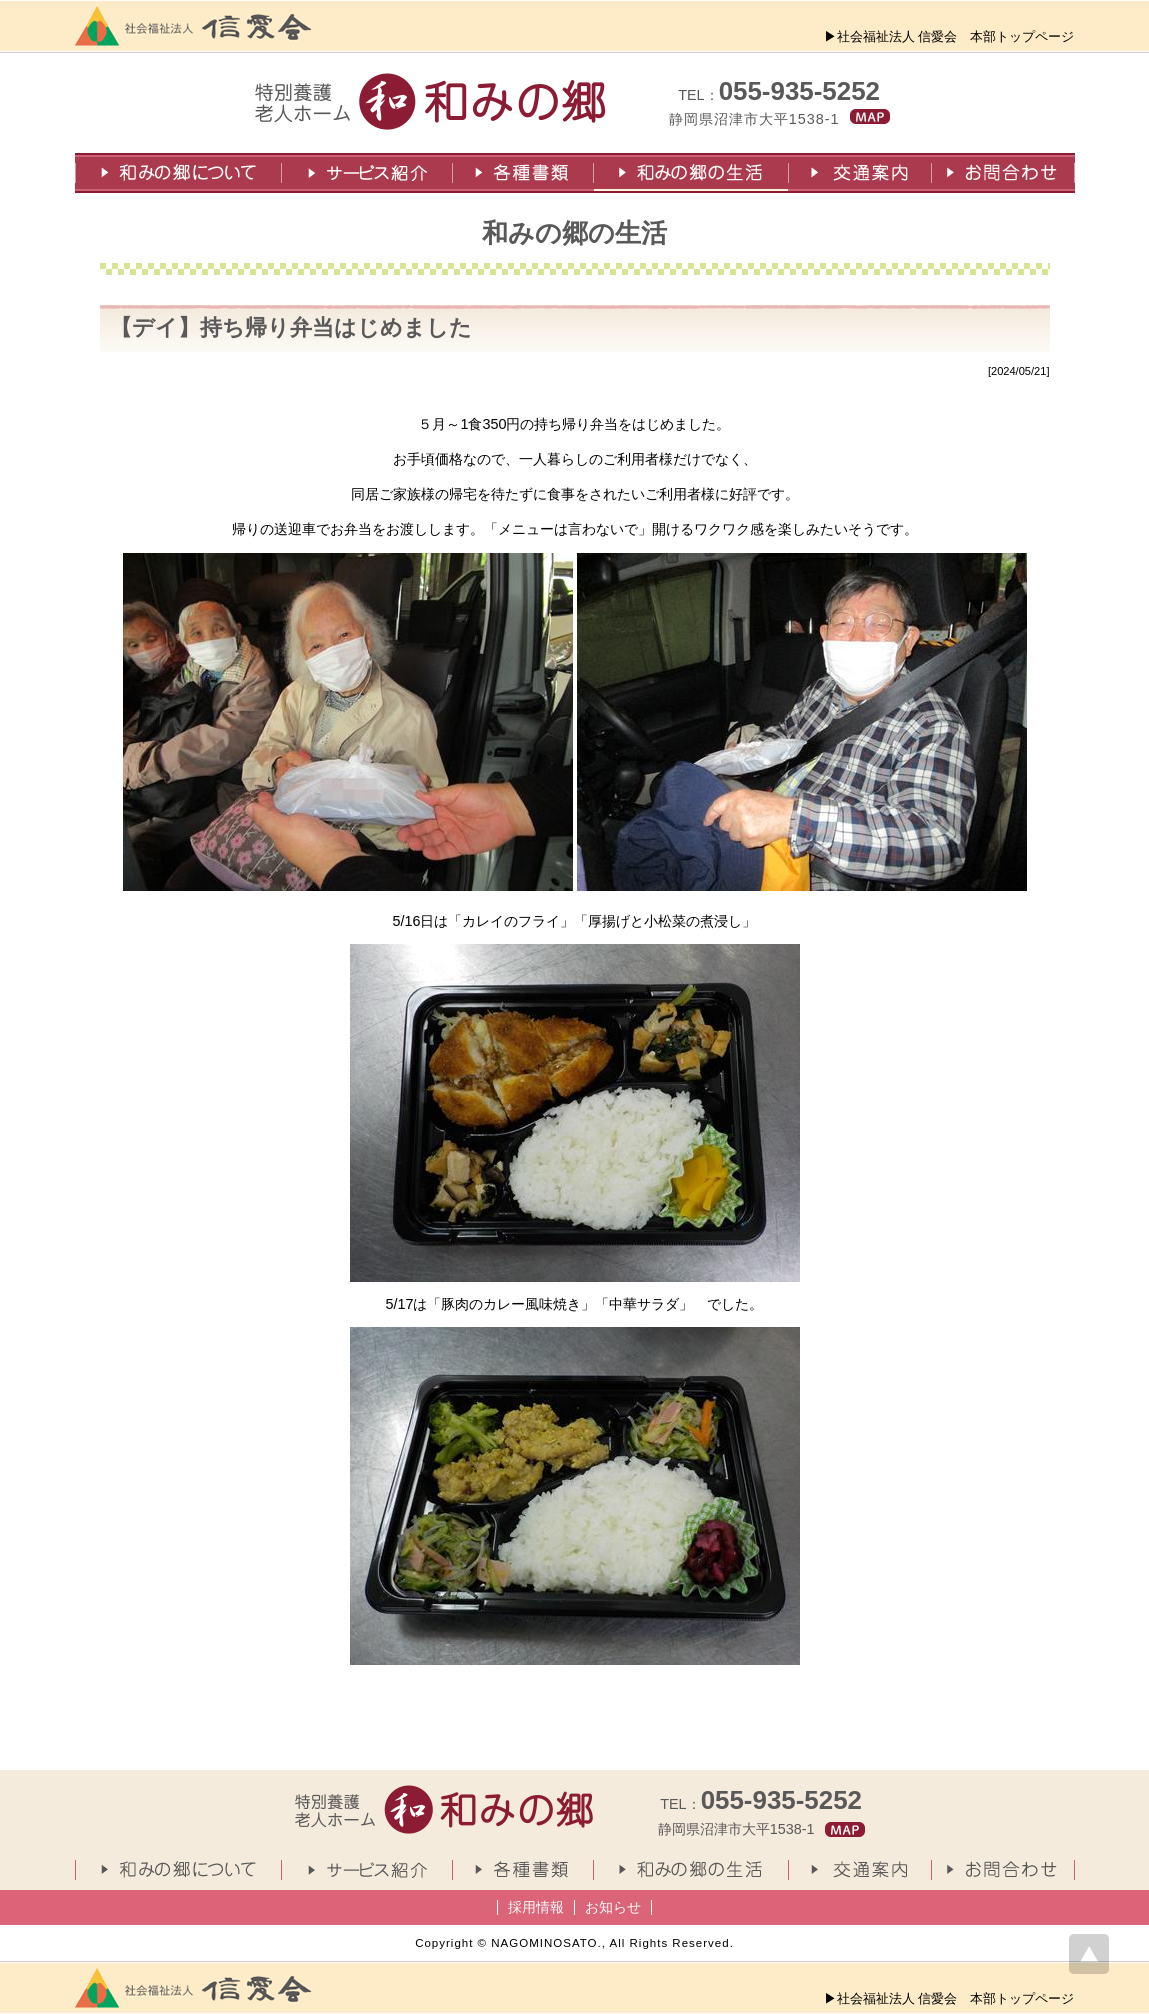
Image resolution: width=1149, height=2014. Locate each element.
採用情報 (536, 1907)
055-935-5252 (799, 91)
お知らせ (613, 1907)
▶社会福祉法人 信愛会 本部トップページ (949, 36)
